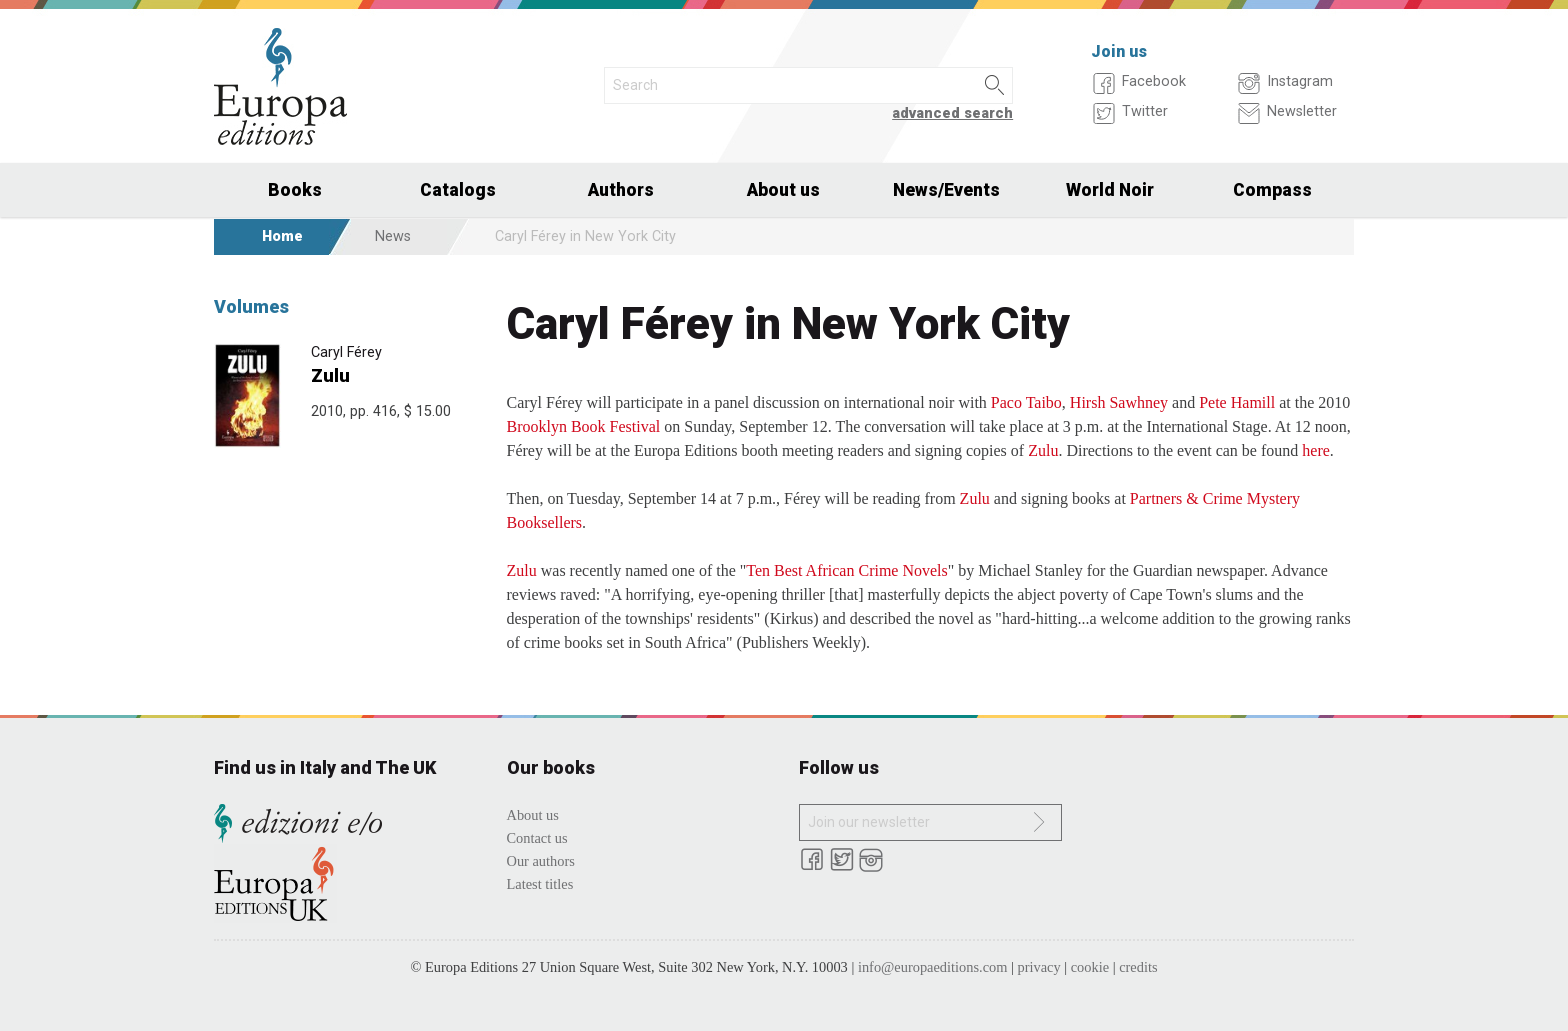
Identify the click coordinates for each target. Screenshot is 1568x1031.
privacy (1039, 967)
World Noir (1110, 190)
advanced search (952, 113)
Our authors (541, 861)
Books (295, 190)
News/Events (946, 190)
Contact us (537, 838)
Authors (621, 190)
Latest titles (540, 884)
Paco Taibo (1026, 402)
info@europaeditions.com (933, 967)
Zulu (330, 375)
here (1316, 450)
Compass (1272, 190)
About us (783, 190)
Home (282, 236)
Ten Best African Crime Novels (847, 570)
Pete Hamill (1237, 402)
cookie (1090, 967)
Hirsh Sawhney (1119, 402)
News (393, 236)
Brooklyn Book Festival (584, 426)
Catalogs (458, 190)
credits (1138, 967)
